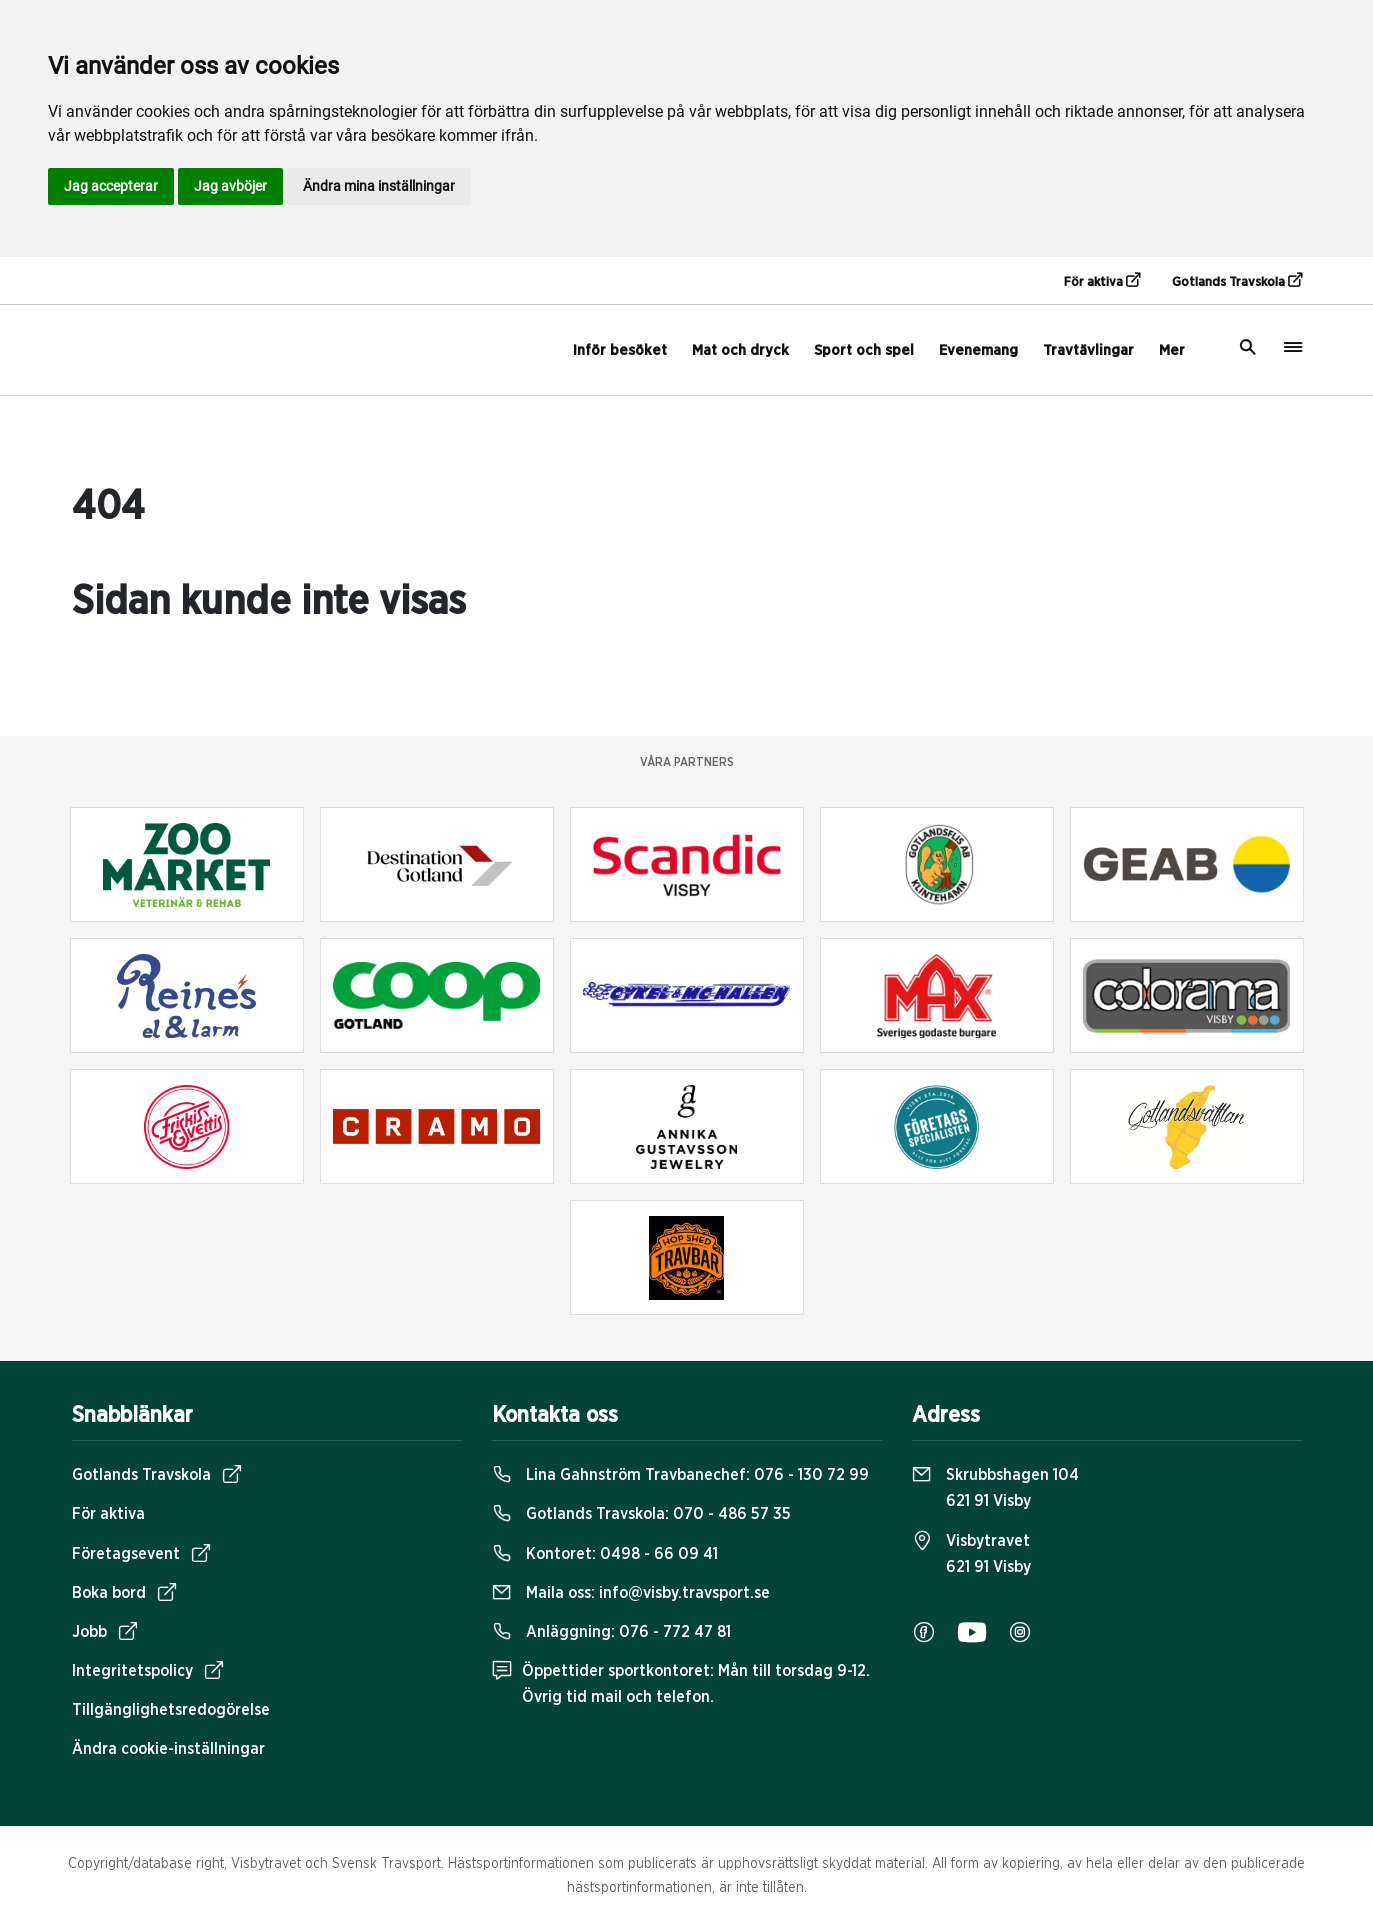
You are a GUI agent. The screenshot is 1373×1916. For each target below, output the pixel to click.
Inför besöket (620, 350)
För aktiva (1102, 281)
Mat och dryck (740, 350)
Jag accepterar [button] (111, 186)
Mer (1172, 350)
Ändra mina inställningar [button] (379, 186)
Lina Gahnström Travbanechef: (680, 1475)
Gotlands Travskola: (641, 1514)
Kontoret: (605, 1554)
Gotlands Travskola (1237, 281)
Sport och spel (864, 350)
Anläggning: (611, 1632)
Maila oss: (631, 1593)
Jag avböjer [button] (230, 186)
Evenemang (978, 350)
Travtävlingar (1088, 350)
